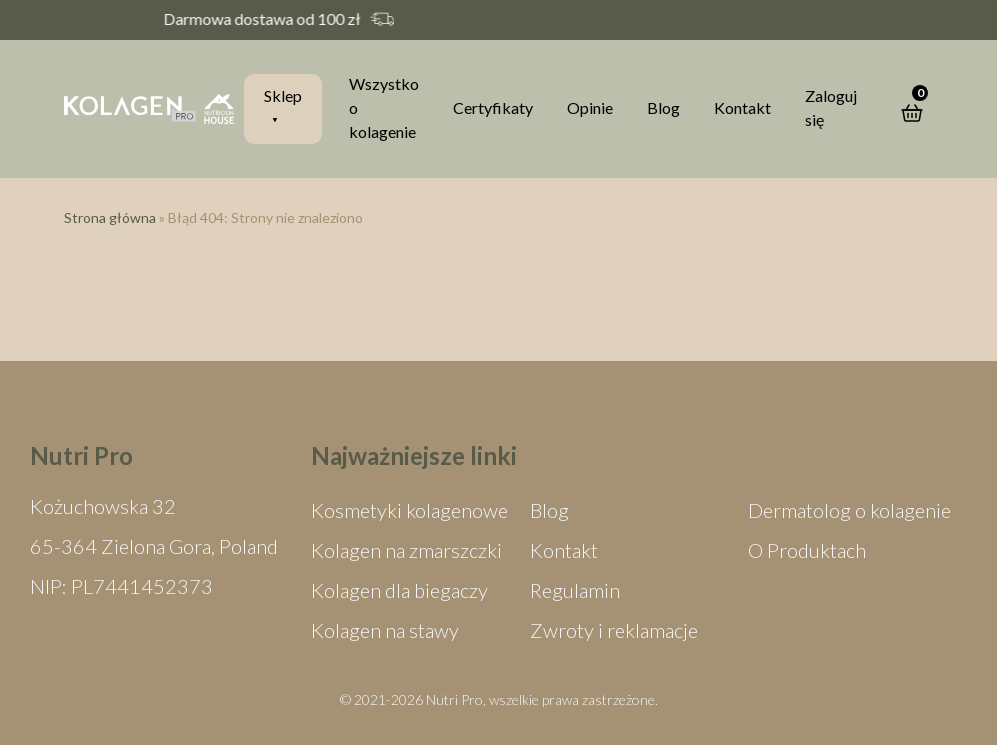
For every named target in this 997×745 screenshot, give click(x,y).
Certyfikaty (493, 107)
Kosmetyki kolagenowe (409, 510)
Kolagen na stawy (385, 630)
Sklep (283, 95)
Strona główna (110, 217)
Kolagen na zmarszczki (406, 550)
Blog (663, 107)
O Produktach (807, 550)
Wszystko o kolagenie (384, 107)
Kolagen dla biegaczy (399, 590)
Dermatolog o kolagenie (849, 510)
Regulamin (575, 590)
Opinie (590, 107)
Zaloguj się (831, 107)
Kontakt (742, 107)
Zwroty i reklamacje (614, 630)
